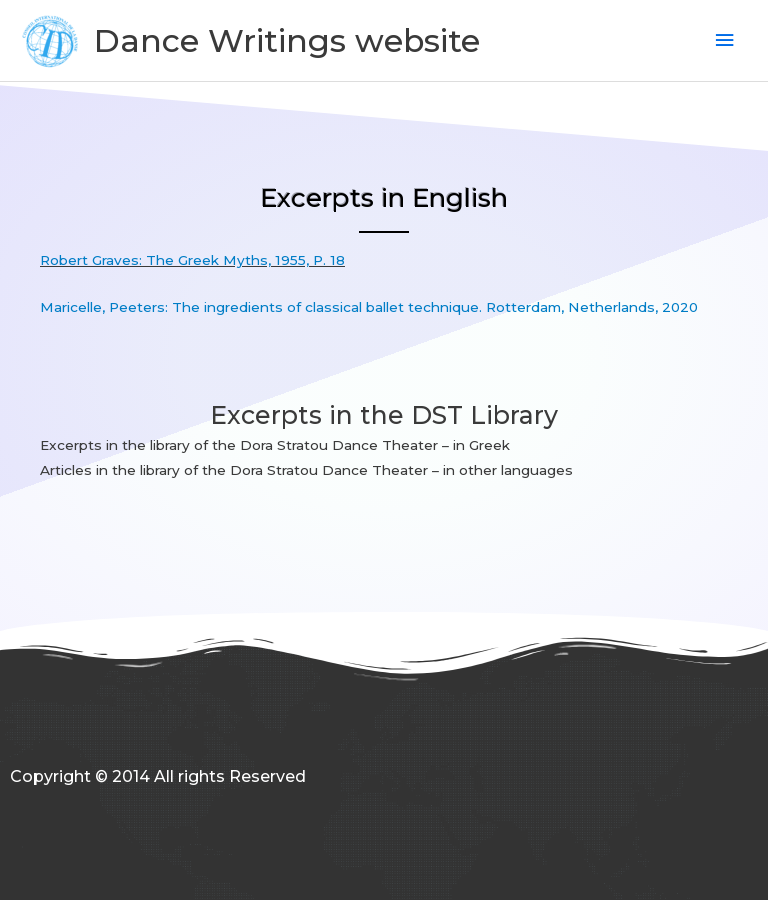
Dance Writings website (287, 40)
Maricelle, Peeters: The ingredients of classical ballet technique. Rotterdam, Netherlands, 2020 (369, 307)
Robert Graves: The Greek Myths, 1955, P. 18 (192, 260)
